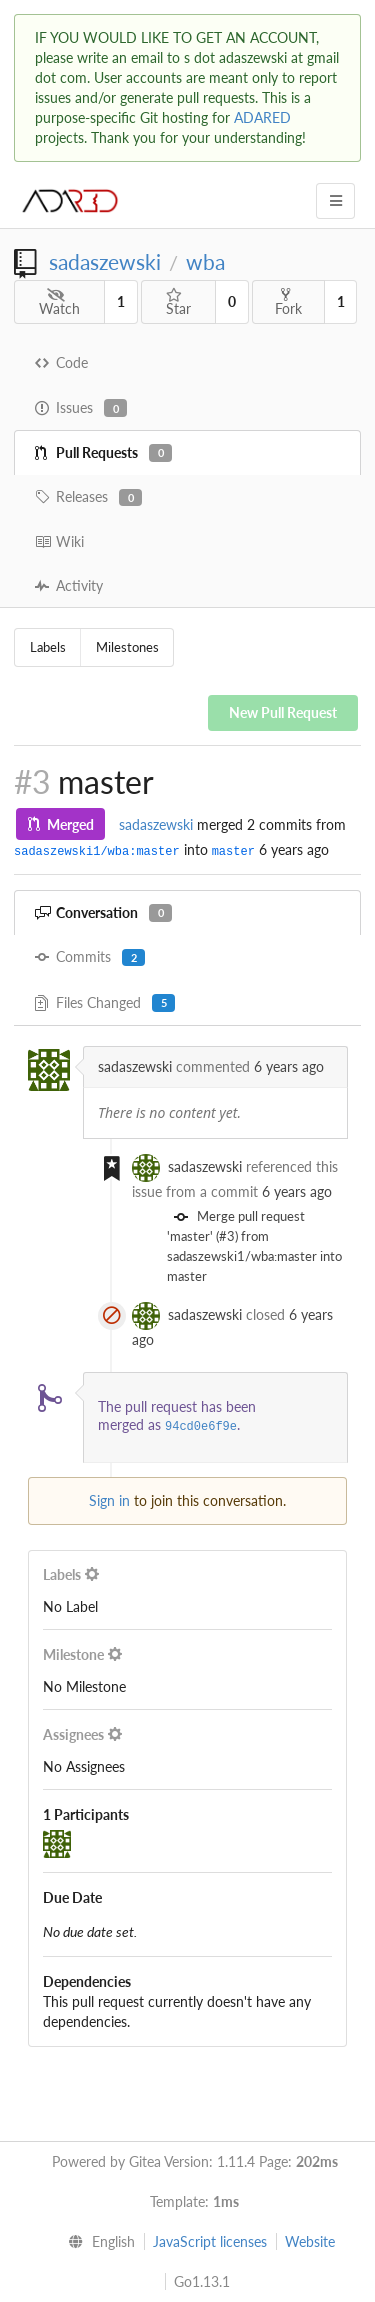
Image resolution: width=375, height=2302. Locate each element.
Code (61, 362)
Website (310, 2241)
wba (205, 261)
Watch (59, 302)
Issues (81, 408)
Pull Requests (103, 453)
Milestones (127, 647)
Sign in (109, 1500)
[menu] (96, 2242)
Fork (288, 302)
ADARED (262, 117)
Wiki (59, 541)
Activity (69, 585)
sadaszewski (105, 261)
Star (178, 302)
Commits (90, 957)
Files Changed (105, 1003)
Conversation (103, 913)
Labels (48, 647)
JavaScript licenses (210, 2241)
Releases (88, 497)
